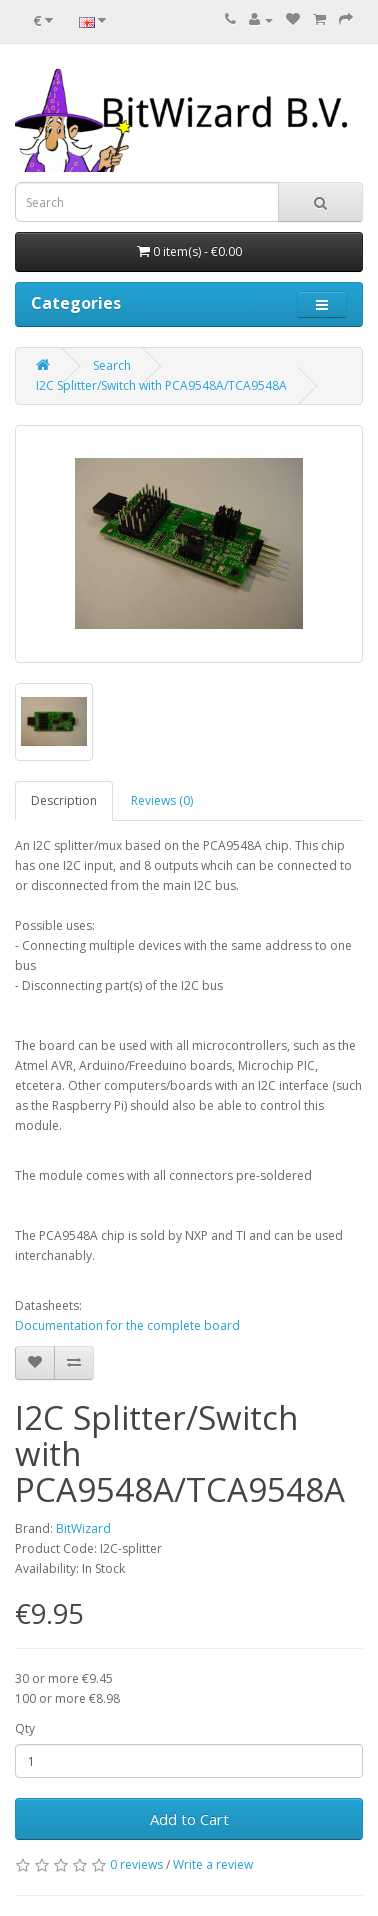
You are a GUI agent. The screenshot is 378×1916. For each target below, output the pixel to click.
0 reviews (136, 1864)
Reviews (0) (162, 800)
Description (64, 800)
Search (112, 365)
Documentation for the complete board (127, 1325)
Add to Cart (189, 1819)
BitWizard (83, 1528)
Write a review (213, 1864)
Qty (25, 1728)
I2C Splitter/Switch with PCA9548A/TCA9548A (161, 385)
